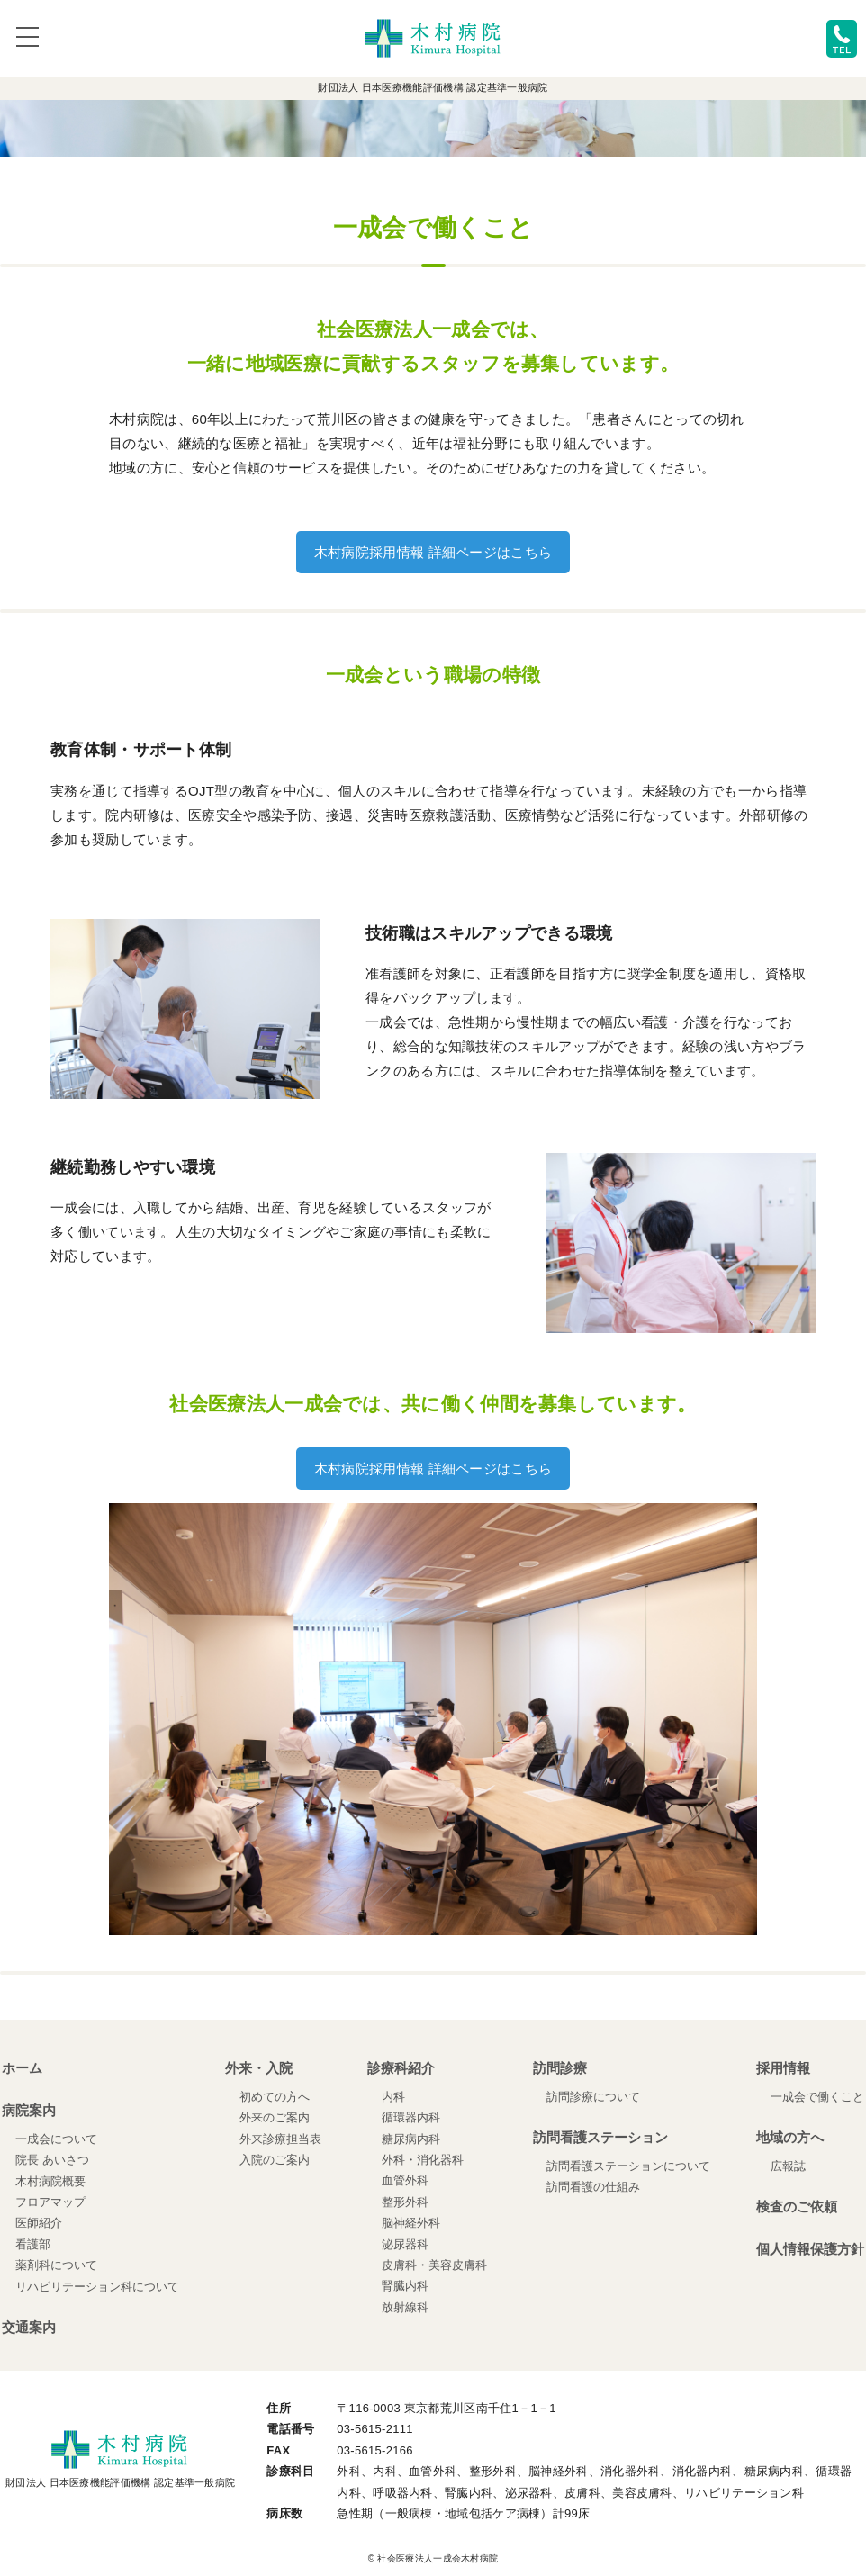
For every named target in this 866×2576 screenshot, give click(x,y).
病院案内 (29, 2110)
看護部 (32, 2244)
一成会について (56, 2139)
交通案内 (29, 2327)
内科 (393, 2096)
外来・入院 (259, 2068)
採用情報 (783, 2068)
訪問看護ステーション (600, 2137)
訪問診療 (560, 2068)
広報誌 (788, 2166)
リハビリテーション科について (97, 2286)
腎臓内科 (405, 2285)
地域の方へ (790, 2137)
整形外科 (405, 2202)
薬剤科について (56, 2265)
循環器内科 (411, 2117)
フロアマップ (50, 2202)
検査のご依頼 (796, 2206)
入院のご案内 (274, 2159)
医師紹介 (38, 2222)
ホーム (22, 2068)
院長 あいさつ (52, 2159)
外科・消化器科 (423, 2159)
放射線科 (405, 2307)
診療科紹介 (401, 2068)
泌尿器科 (405, 2244)
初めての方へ (274, 2096)
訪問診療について (593, 2096)
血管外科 (405, 2180)
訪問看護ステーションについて (628, 2166)
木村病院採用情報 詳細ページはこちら (433, 552)
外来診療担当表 (280, 2139)
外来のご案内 (274, 2117)
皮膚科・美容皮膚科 (434, 2265)
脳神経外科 (411, 2222)
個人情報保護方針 (810, 2248)
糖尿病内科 (411, 2139)
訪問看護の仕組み (593, 2186)
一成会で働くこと (817, 2096)
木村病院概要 (50, 2181)
